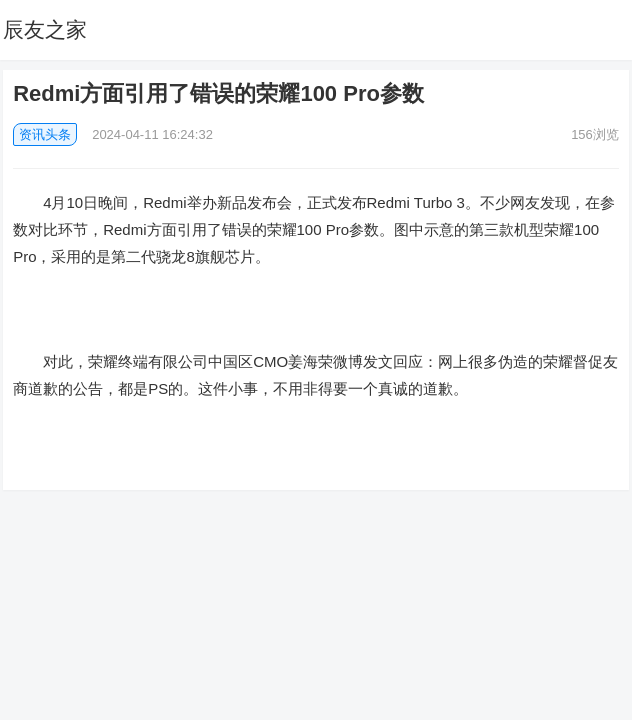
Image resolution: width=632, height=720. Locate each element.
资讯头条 (45, 134)
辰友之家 (45, 29)
